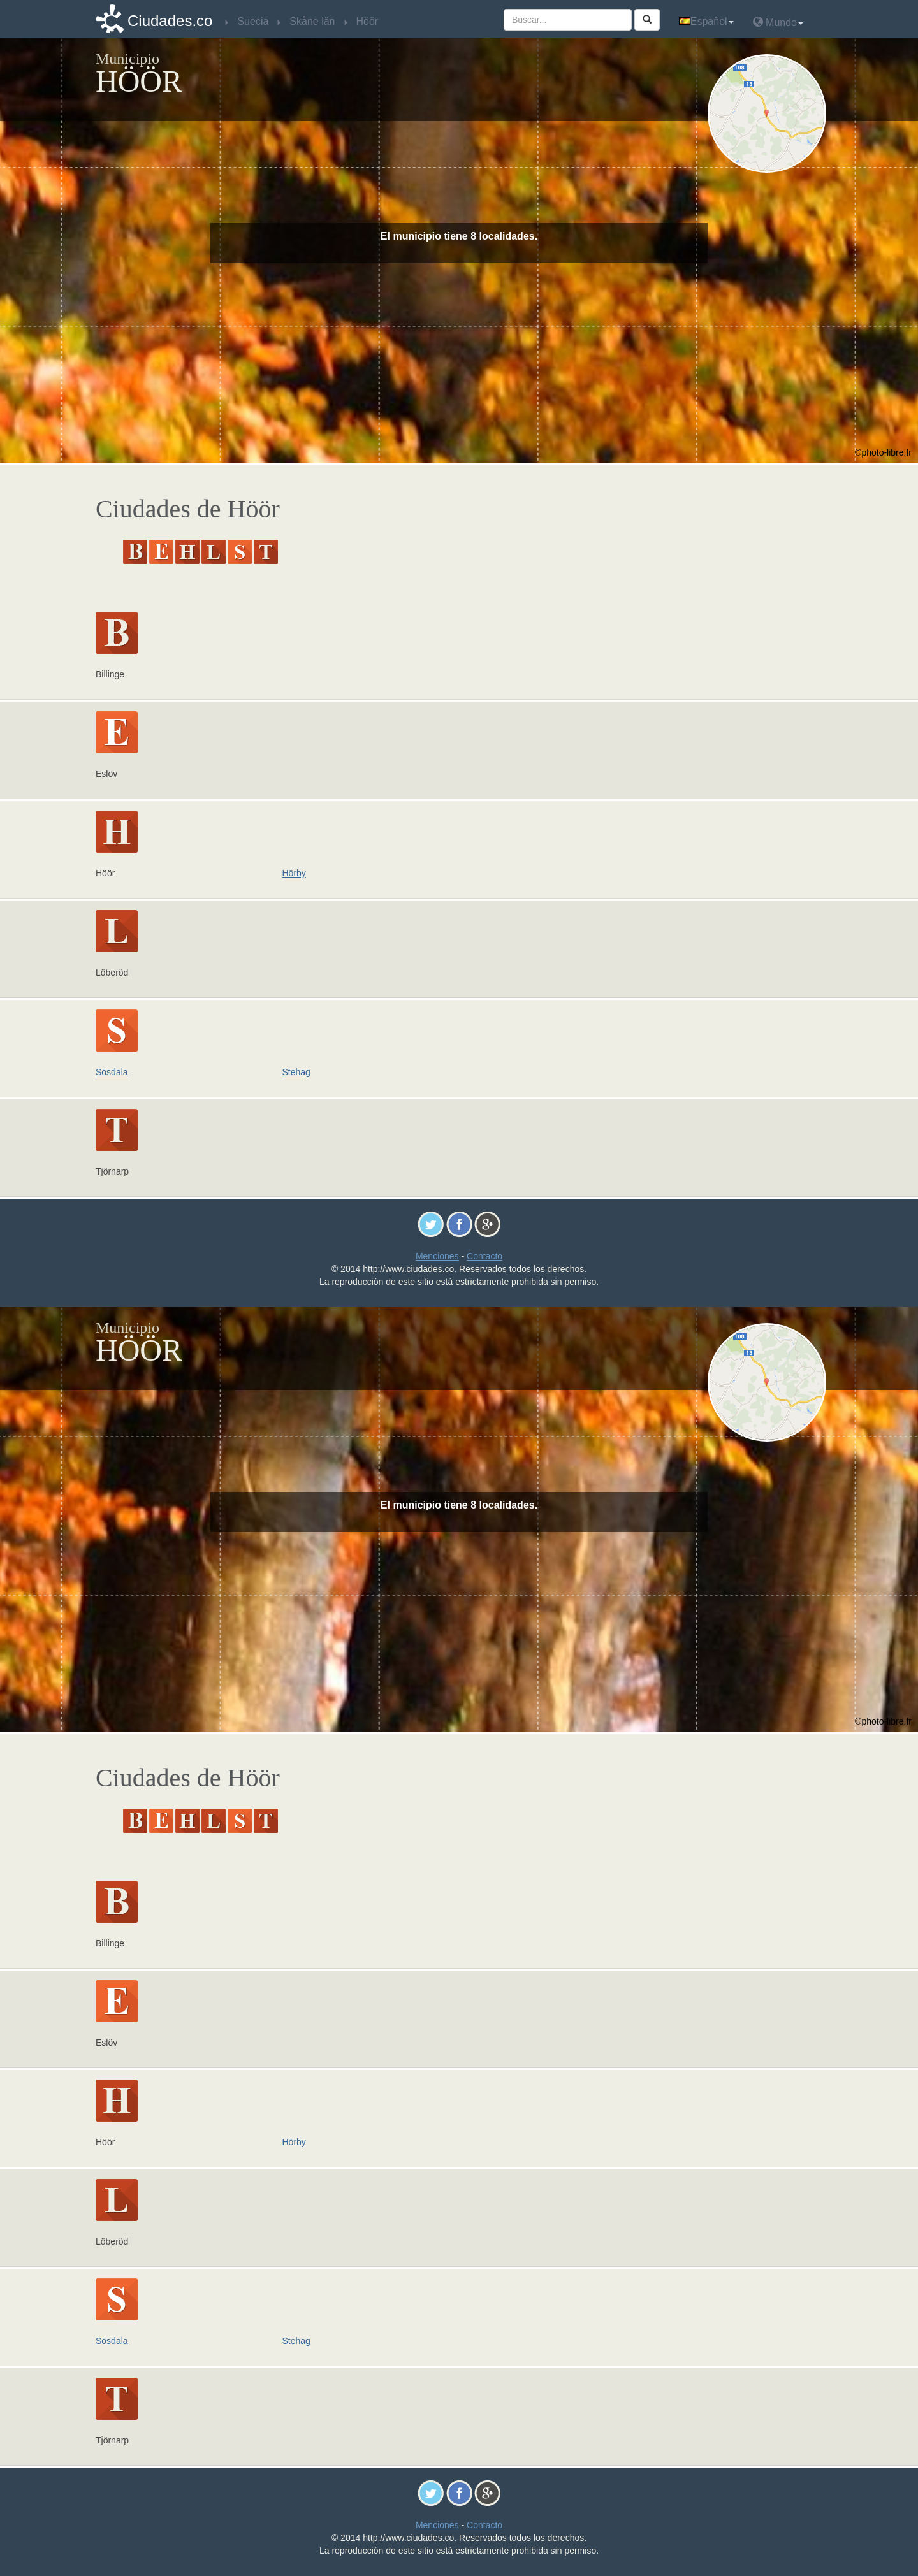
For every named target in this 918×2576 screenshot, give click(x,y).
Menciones (437, 1256)
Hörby (294, 873)
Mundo (778, 22)
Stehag (296, 1072)
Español (706, 21)
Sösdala (112, 1072)
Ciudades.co (169, 20)
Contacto (484, 1256)
